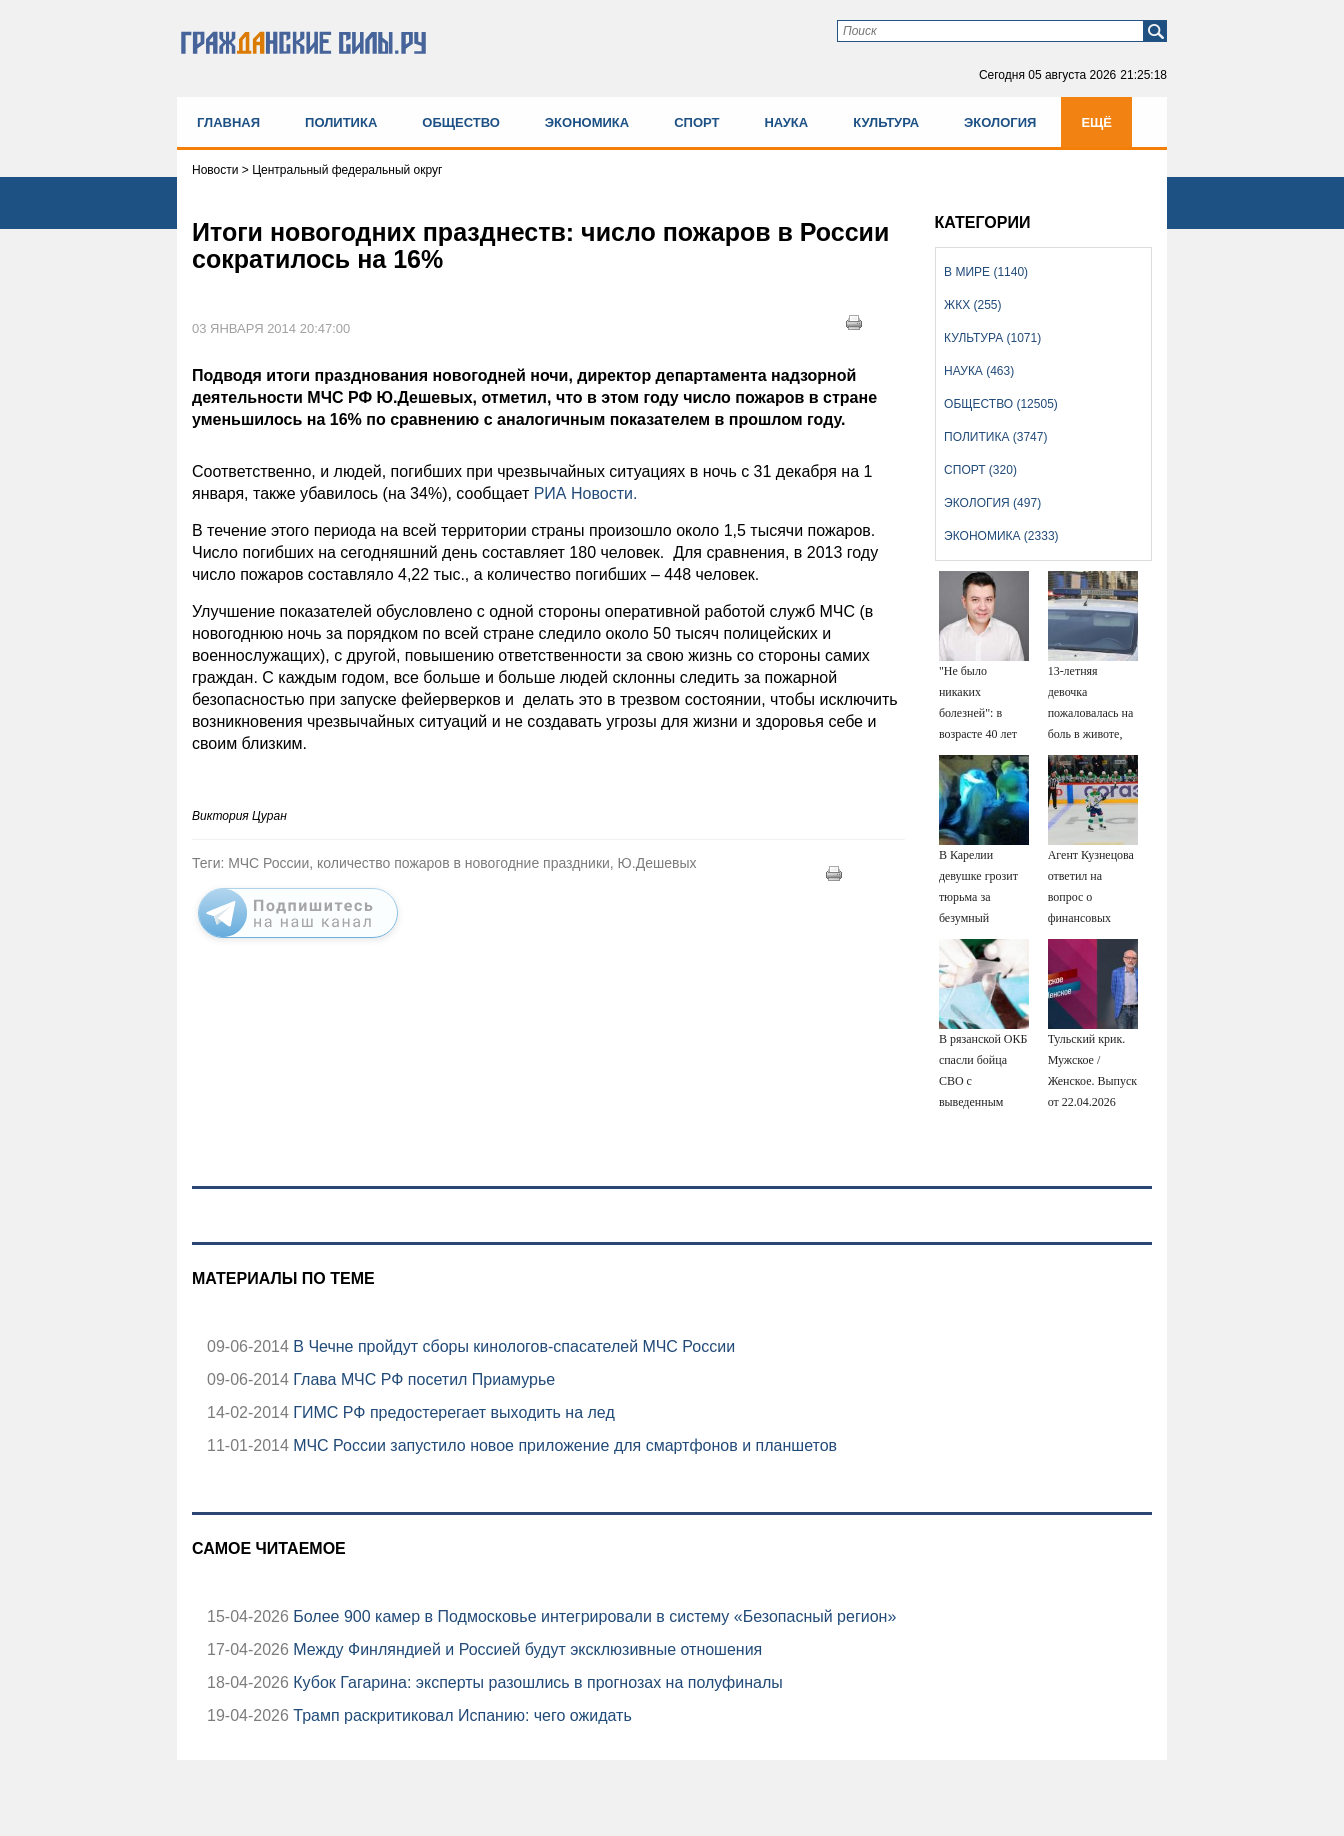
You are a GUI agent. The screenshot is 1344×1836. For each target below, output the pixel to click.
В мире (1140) (986, 272)
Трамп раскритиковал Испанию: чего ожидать (460, 1715)
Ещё (1096, 122)
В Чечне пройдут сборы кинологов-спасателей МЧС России (512, 1346)
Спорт (696, 122)
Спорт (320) (980, 470)
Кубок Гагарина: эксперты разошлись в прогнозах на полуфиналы (536, 1682)
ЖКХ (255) (972, 305)
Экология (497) (992, 503)
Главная (228, 122)
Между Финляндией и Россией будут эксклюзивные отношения (525, 1649)
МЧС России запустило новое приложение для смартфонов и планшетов (563, 1445)
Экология (1000, 122)
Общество (461, 122)
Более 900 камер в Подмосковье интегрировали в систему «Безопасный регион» (592, 1616)
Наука (786, 122)
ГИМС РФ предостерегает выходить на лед (452, 1412)
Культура (886, 122)
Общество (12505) (1001, 404)
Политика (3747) (995, 437)
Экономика (587, 122)
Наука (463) (979, 371)
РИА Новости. (586, 493)
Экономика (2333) (1001, 536)
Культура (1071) (992, 338)
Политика (341, 122)
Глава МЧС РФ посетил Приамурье (422, 1379)
